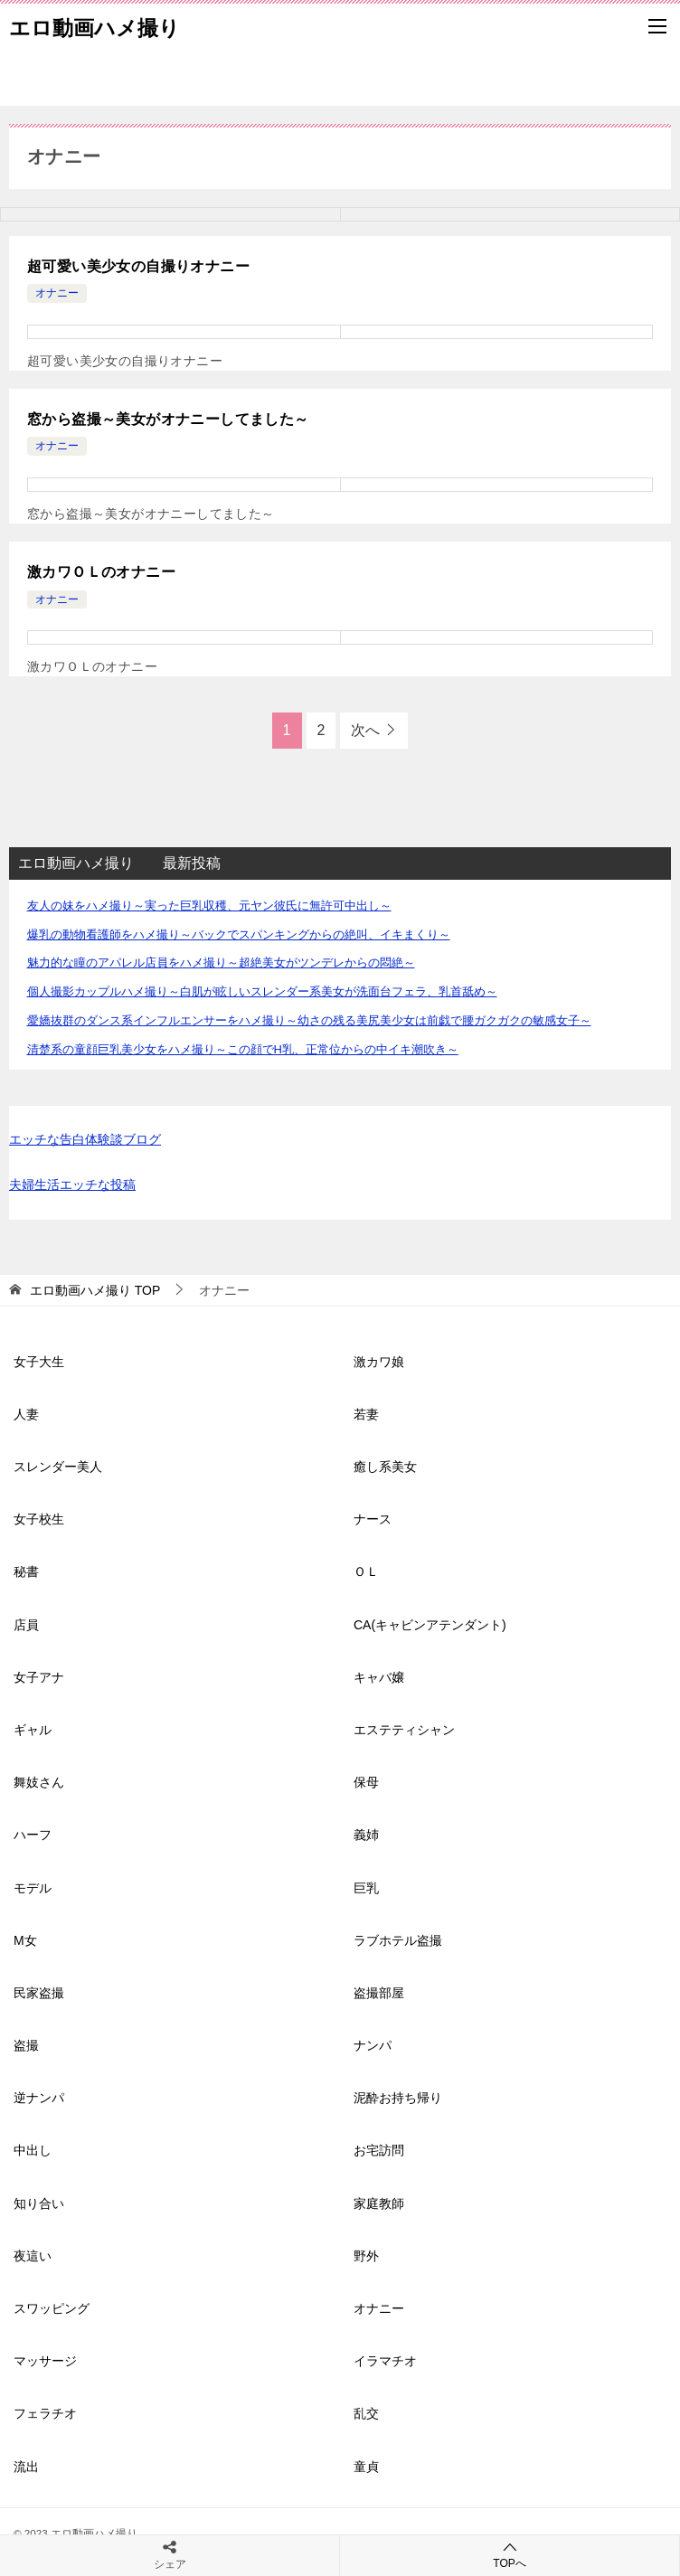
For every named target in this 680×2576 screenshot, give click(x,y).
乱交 (366, 2413)
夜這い (33, 2256)
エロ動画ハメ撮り (94, 26)
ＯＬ (366, 1571)
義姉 (366, 1834)
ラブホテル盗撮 (398, 1940)
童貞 (366, 2466)
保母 (366, 1782)
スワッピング (52, 2308)
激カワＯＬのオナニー (101, 572)
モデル (33, 1888)
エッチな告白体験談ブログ (85, 1139)
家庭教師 (379, 2203)
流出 (26, 2466)
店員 (26, 1625)
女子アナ (39, 1677)
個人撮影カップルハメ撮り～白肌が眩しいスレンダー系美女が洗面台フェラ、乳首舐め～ (262, 991)
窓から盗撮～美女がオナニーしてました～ (168, 419)
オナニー (57, 293)
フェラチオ (45, 2413)
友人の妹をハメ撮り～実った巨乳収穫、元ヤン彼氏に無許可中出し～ (209, 905)
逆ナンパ (39, 2097)
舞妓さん (39, 1782)
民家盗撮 (39, 1993)
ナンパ (373, 2045)
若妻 (366, 1414)
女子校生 (39, 1519)
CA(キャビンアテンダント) (430, 1625)
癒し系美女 (385, 1466)
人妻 (26, 1414)
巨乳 (366, 1888)
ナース (373, 1519)
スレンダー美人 (58, 1466)
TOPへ (510, 2555)
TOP (95, 1290)
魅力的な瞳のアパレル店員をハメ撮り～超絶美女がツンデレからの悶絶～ (221, 962)
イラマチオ (385, 2361)
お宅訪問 (379, 2150)
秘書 (26, 1571)
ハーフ (33, 1834)
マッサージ (45, 2361)
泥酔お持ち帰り (398, 2097)
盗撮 (26, 2045)
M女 (25, 1940)
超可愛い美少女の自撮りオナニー (138, 266)
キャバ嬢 (379, 1677)
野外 (366, 2256)
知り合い (39, 2203)
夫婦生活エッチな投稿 (72, 1184)
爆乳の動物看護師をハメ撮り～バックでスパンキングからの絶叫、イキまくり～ (238, 934)
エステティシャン (404, 1729)
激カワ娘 (379, 1361)
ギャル (33, 1729)
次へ (365, 730)
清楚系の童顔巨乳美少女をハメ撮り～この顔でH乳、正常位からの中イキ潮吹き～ (242, 1049)
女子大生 (39, 1361)
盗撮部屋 (379, 1993)
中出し (33, 2150)
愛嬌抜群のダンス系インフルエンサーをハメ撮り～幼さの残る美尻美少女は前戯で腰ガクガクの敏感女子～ (309, 1020)
